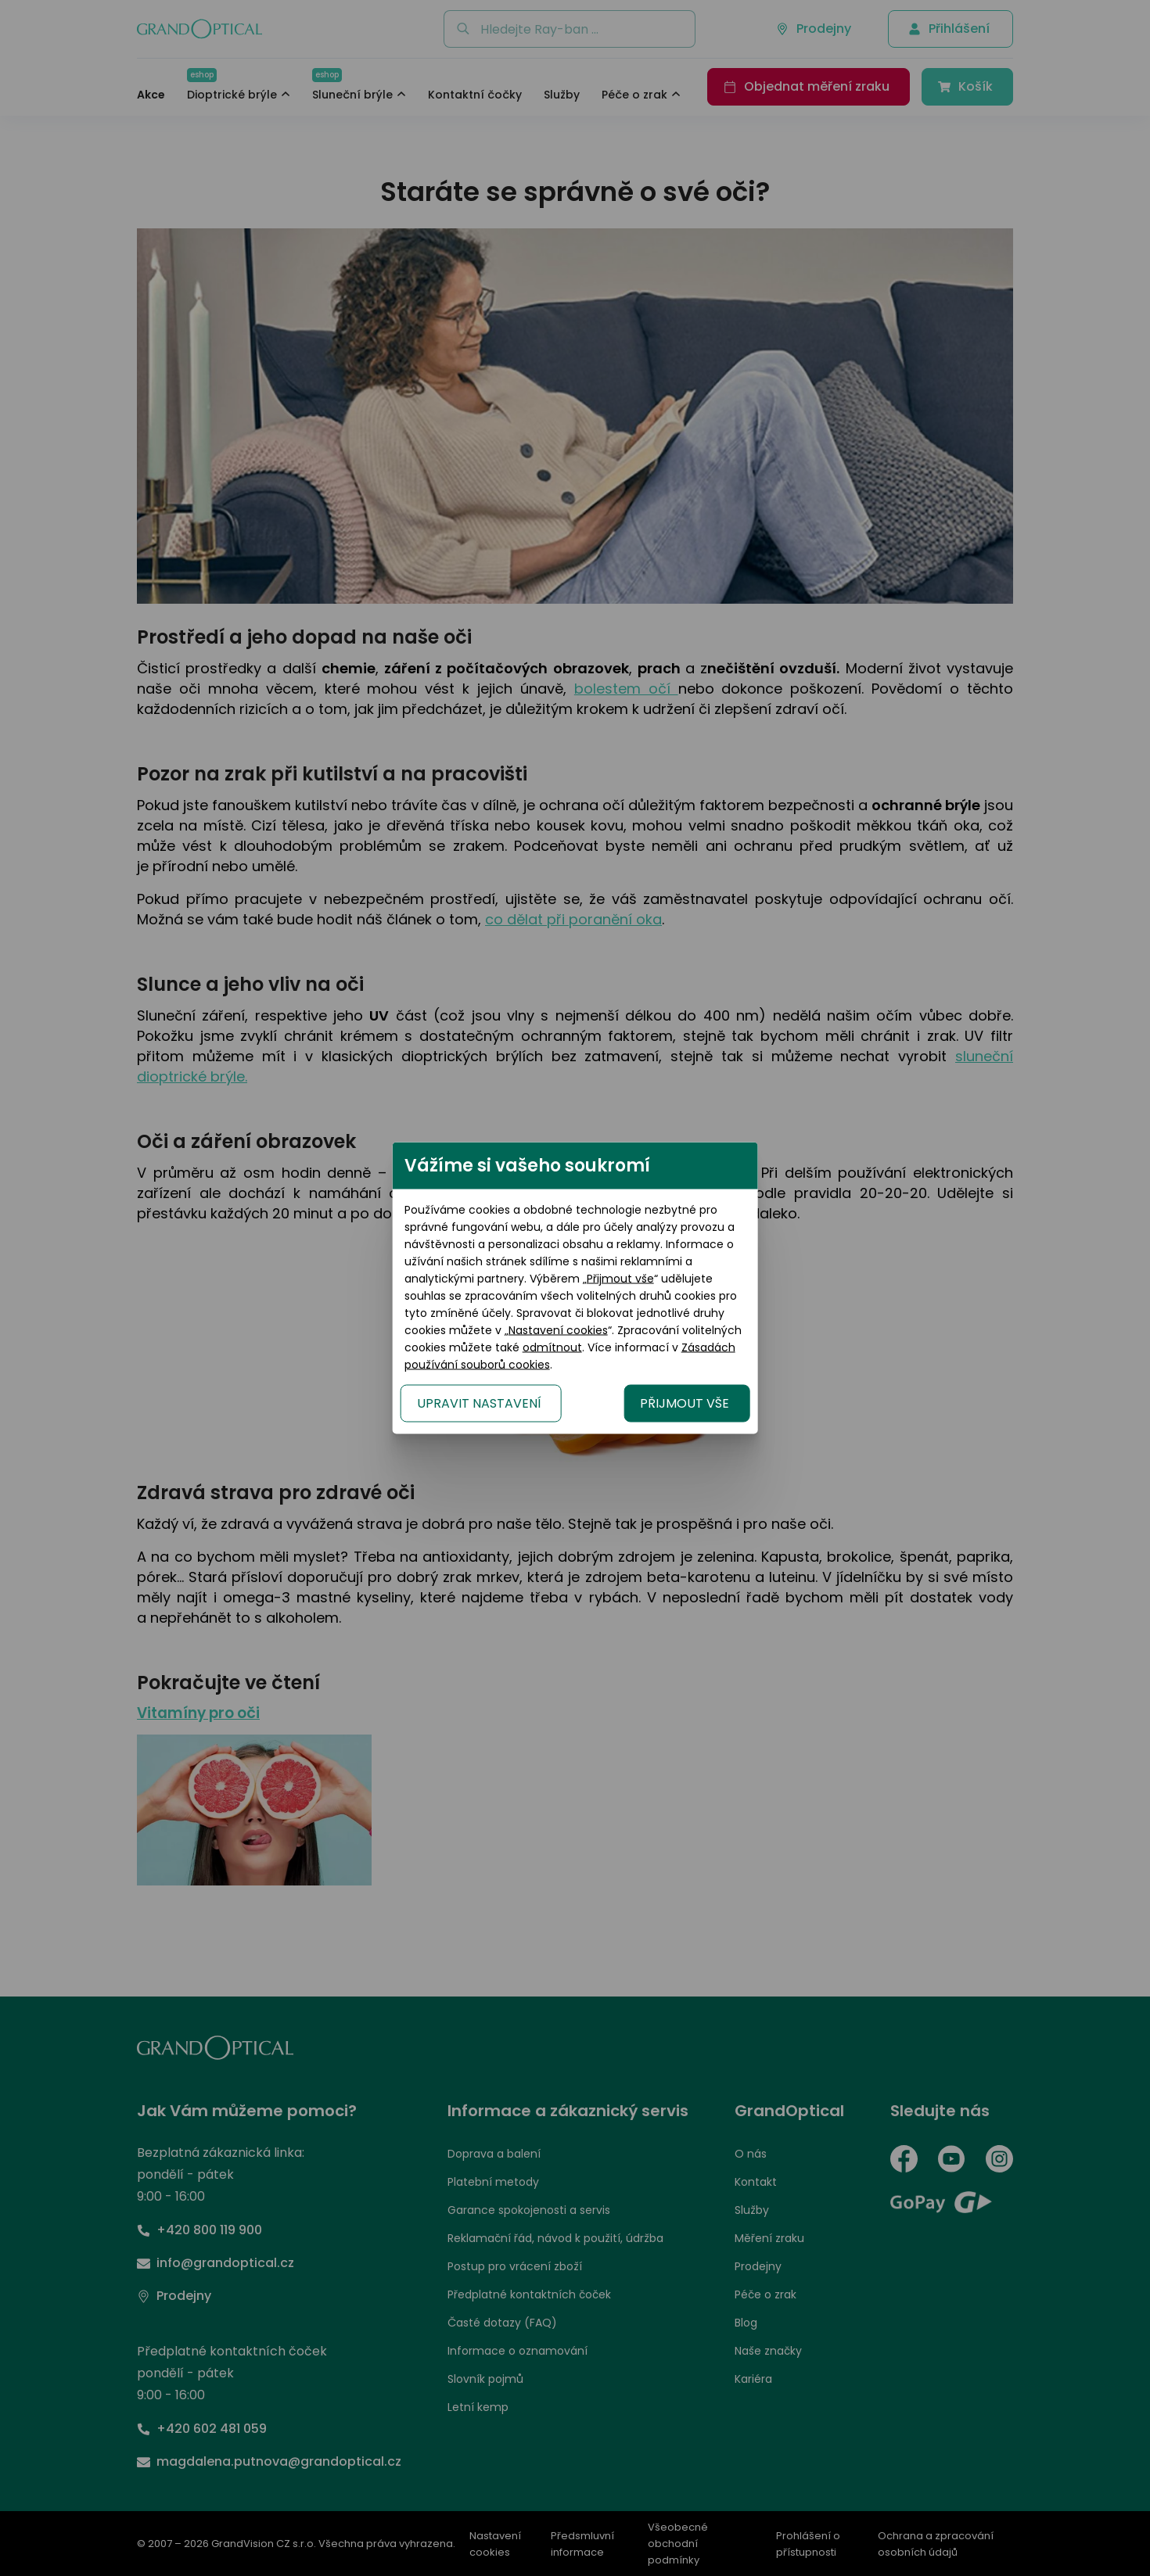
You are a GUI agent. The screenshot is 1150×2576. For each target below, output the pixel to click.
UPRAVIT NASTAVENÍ (387, 1378)
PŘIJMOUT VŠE (776, 1378)
